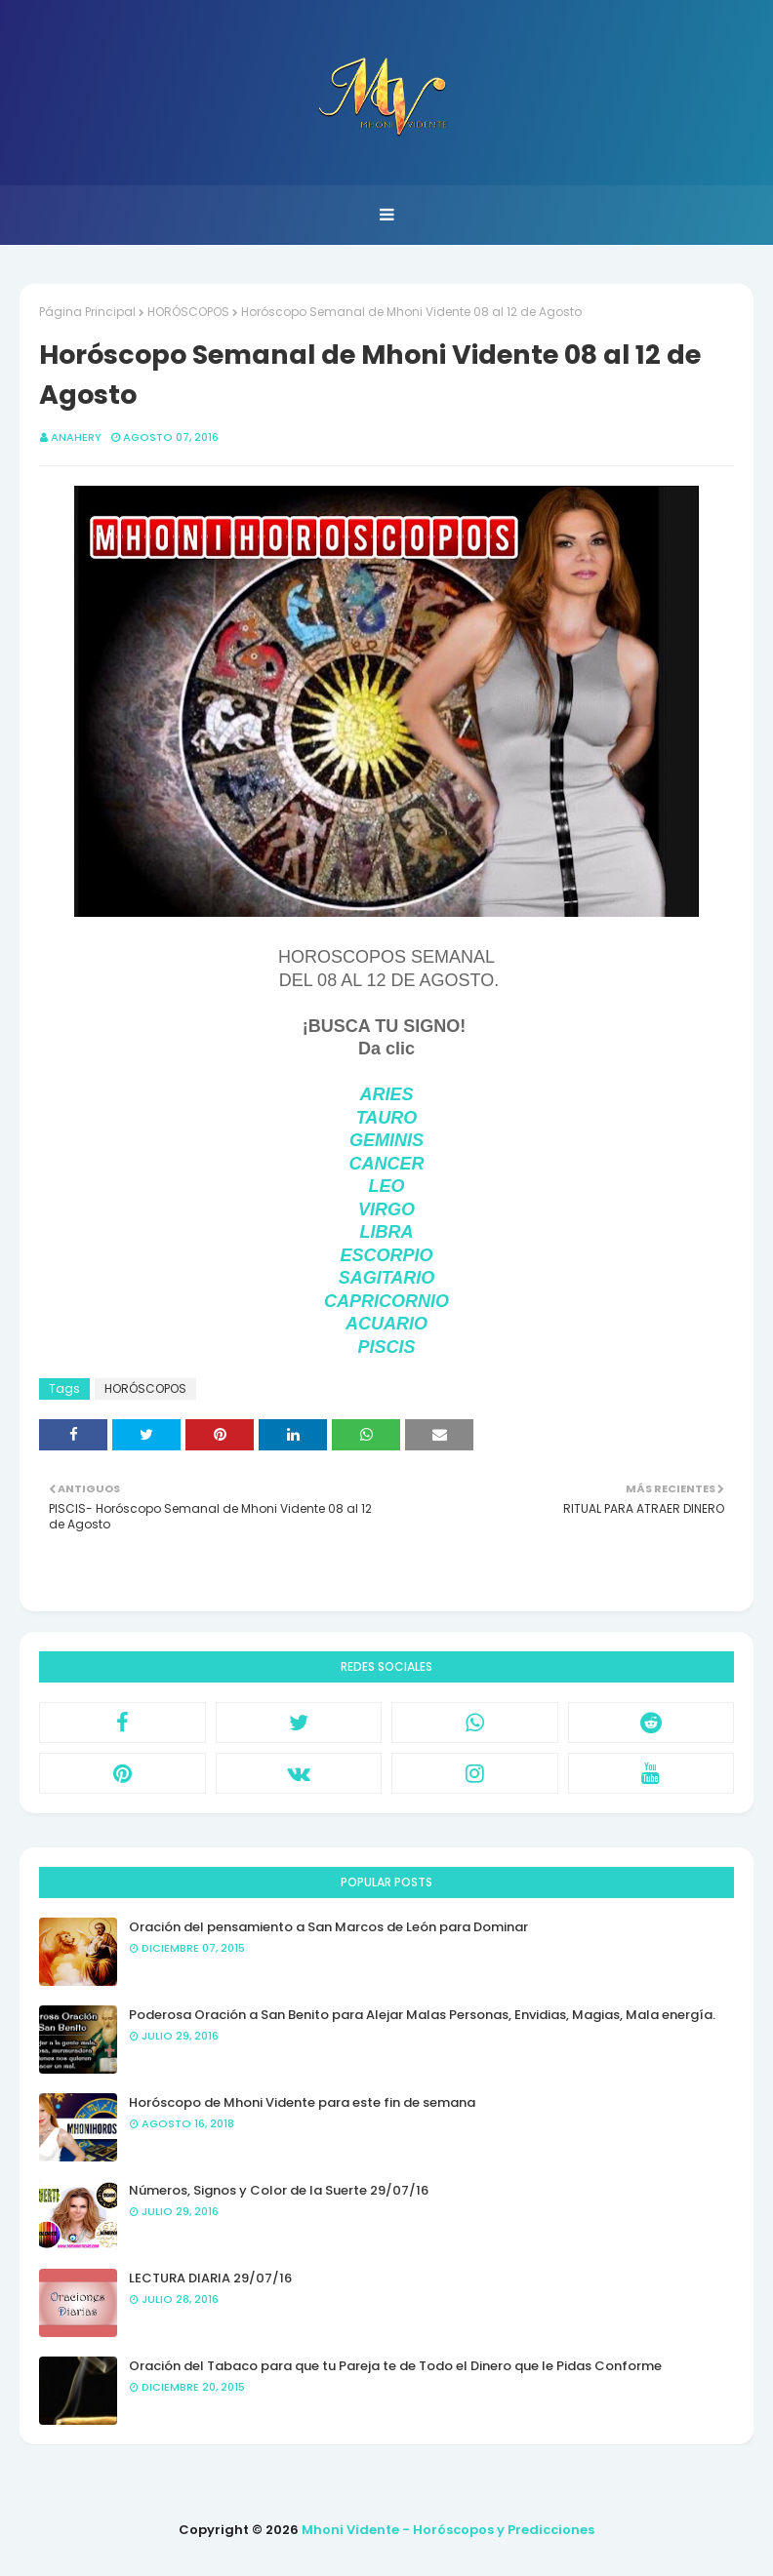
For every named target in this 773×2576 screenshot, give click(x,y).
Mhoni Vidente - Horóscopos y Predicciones (448, 2529)
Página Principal (87, 311)
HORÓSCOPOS (188, 311)
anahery (76, 437)
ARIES (386, 1094)
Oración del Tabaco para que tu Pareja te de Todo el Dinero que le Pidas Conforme (395, 2366)
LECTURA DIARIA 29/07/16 (210, 2278)
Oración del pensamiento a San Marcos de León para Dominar (328, 1927)
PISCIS (386, 1347)
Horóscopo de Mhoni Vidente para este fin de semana (302, 2102)
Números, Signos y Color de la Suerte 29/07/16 (278, 2190)
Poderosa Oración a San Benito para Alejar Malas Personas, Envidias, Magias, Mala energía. (422, 2014)
